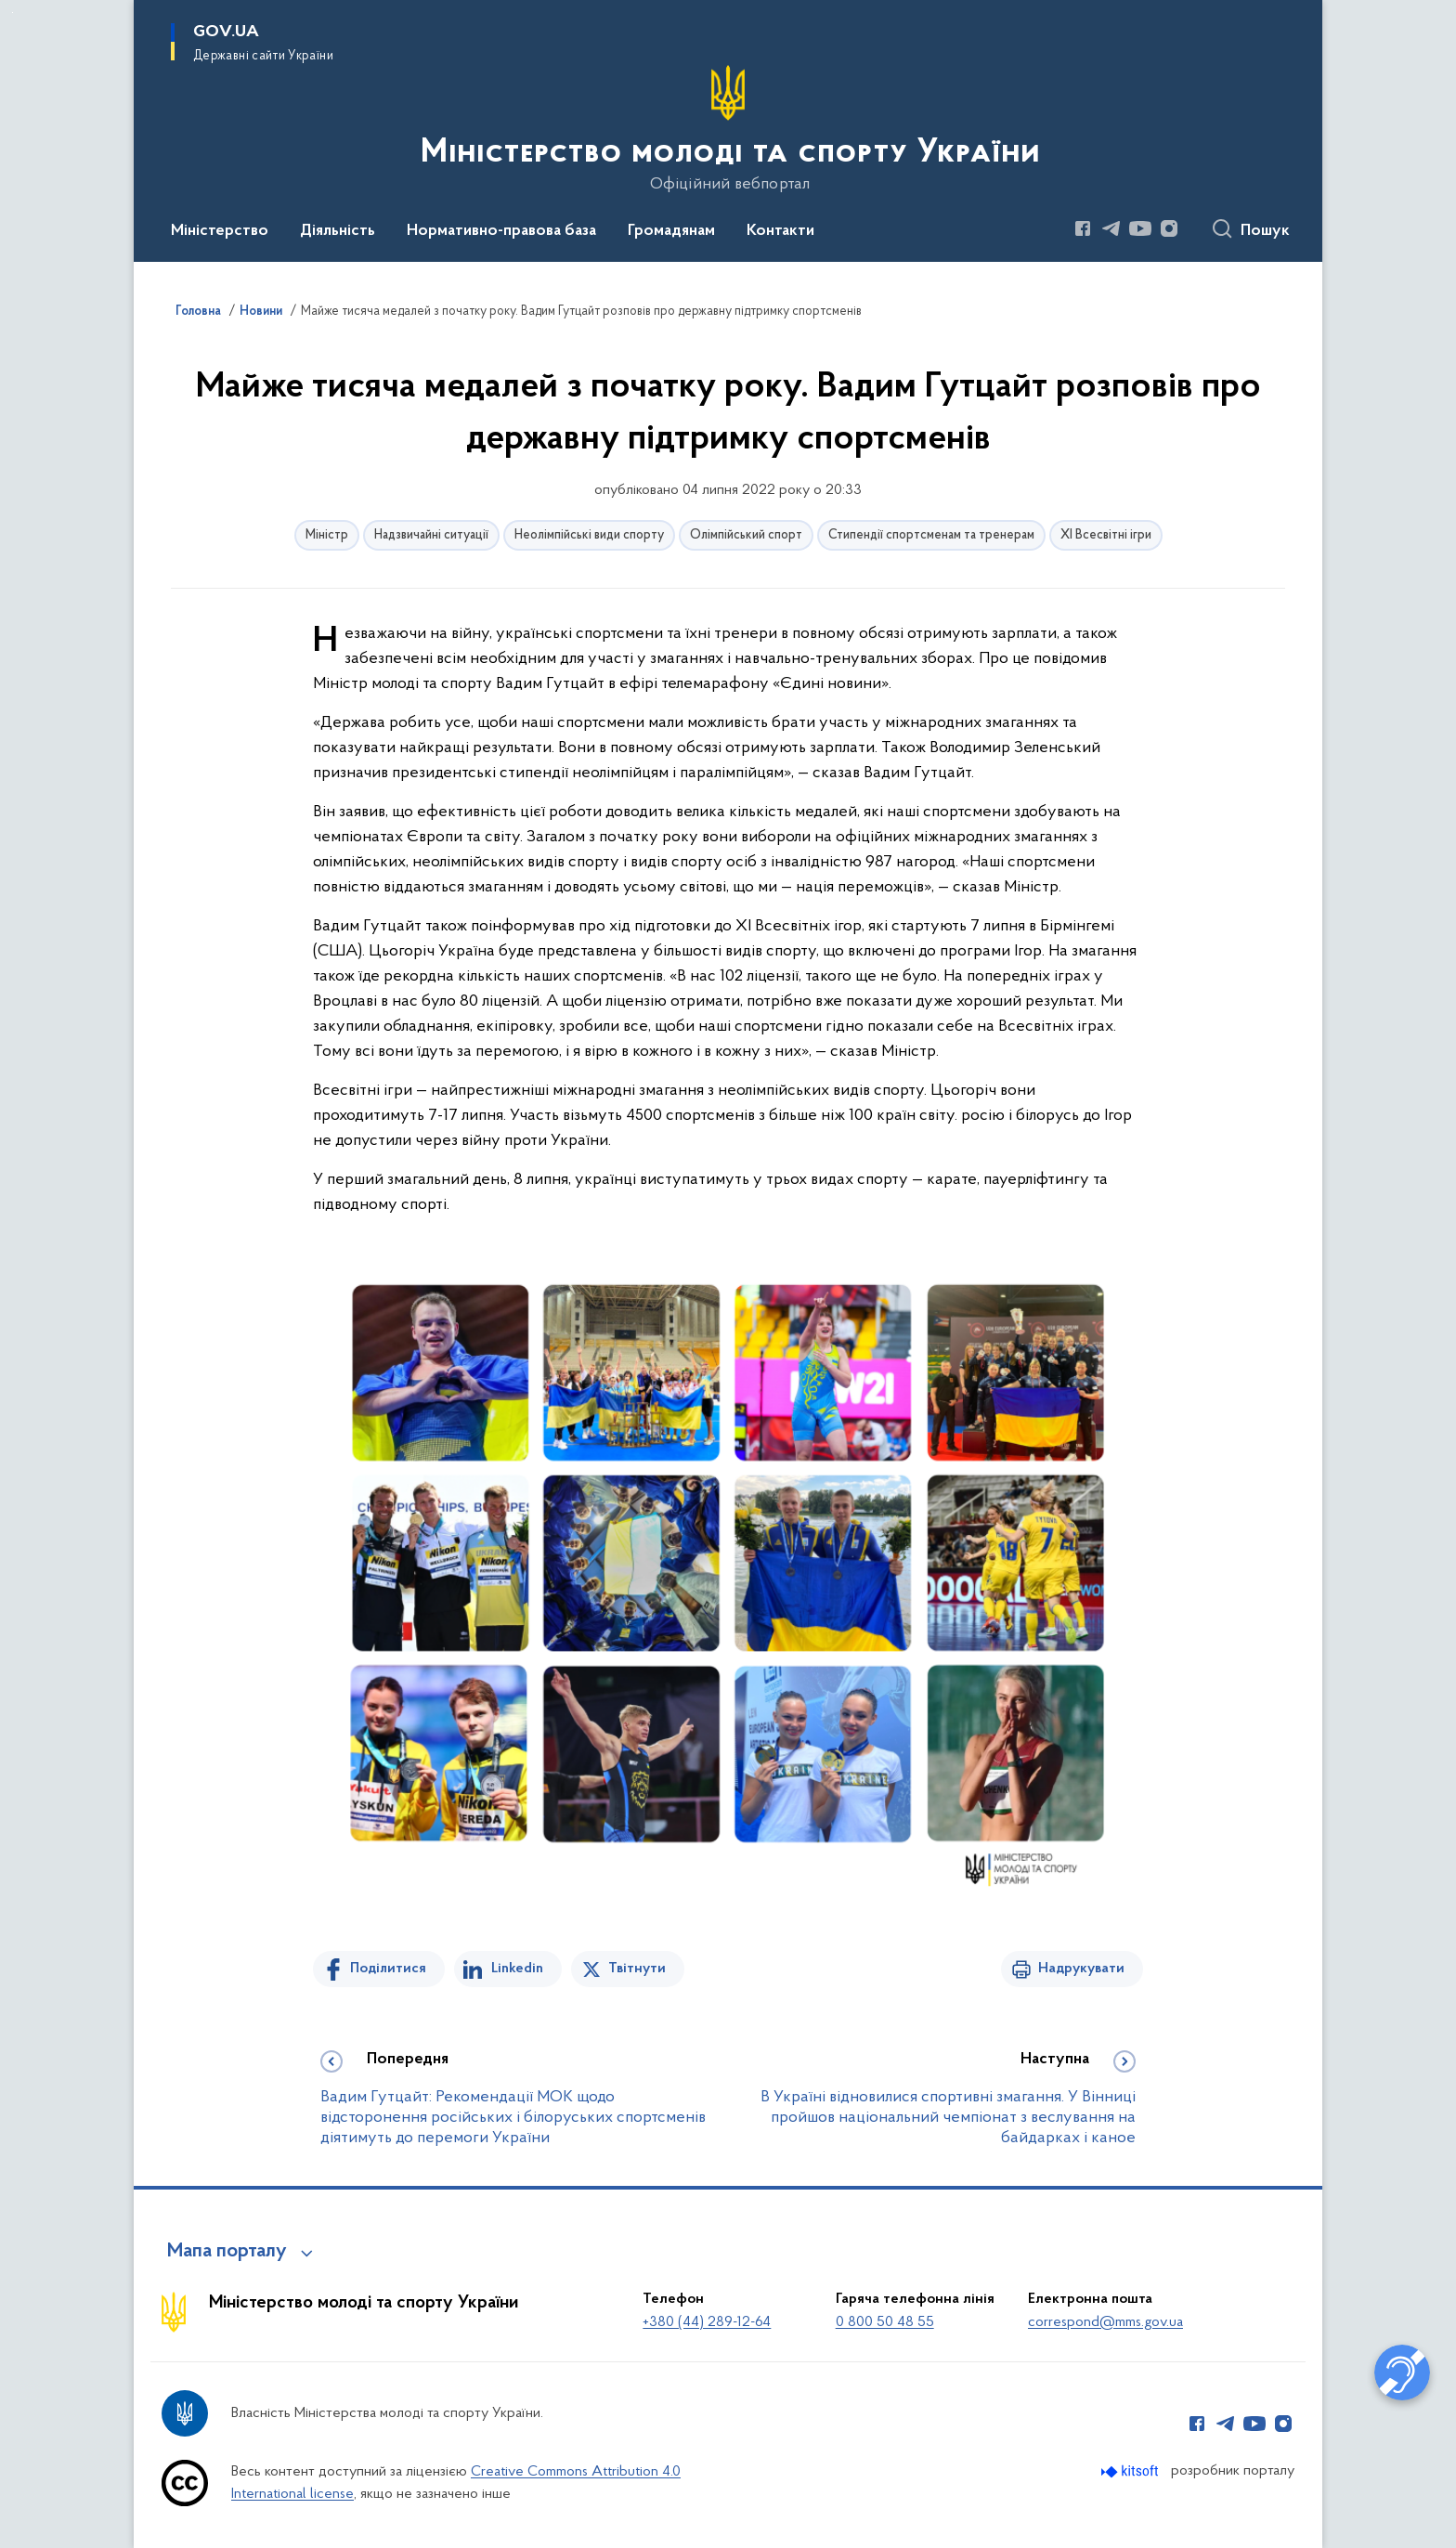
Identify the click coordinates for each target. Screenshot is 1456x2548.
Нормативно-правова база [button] (501, 231)
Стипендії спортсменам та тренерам (931, 535)
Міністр (327, 535)
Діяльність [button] (337, 231)
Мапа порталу (227, 2252)
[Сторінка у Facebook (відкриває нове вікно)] (1083, 228)
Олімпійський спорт (746, 535)
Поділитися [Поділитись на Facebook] (388, 1968)
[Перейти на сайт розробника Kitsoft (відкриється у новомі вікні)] (1131, 2471)
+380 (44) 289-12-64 (707, 2322)
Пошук (1265, 231)
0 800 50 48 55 (885, 2322)
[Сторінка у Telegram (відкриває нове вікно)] (1111, 228)
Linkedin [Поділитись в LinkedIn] (517, 1968)
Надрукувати (1081, 1968)
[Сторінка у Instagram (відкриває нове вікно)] (1169, 228)
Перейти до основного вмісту (12, 12)
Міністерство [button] (219, 231)
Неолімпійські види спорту (589, 535)
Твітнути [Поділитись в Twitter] (637, 1968)
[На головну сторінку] (728, 129)
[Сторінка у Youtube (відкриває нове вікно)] (1140, 228)
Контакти (780, 231)
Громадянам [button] (671, 231)
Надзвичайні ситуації (431, 535)
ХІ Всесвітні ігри (1105, 535)
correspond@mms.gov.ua (1105, 2322)
